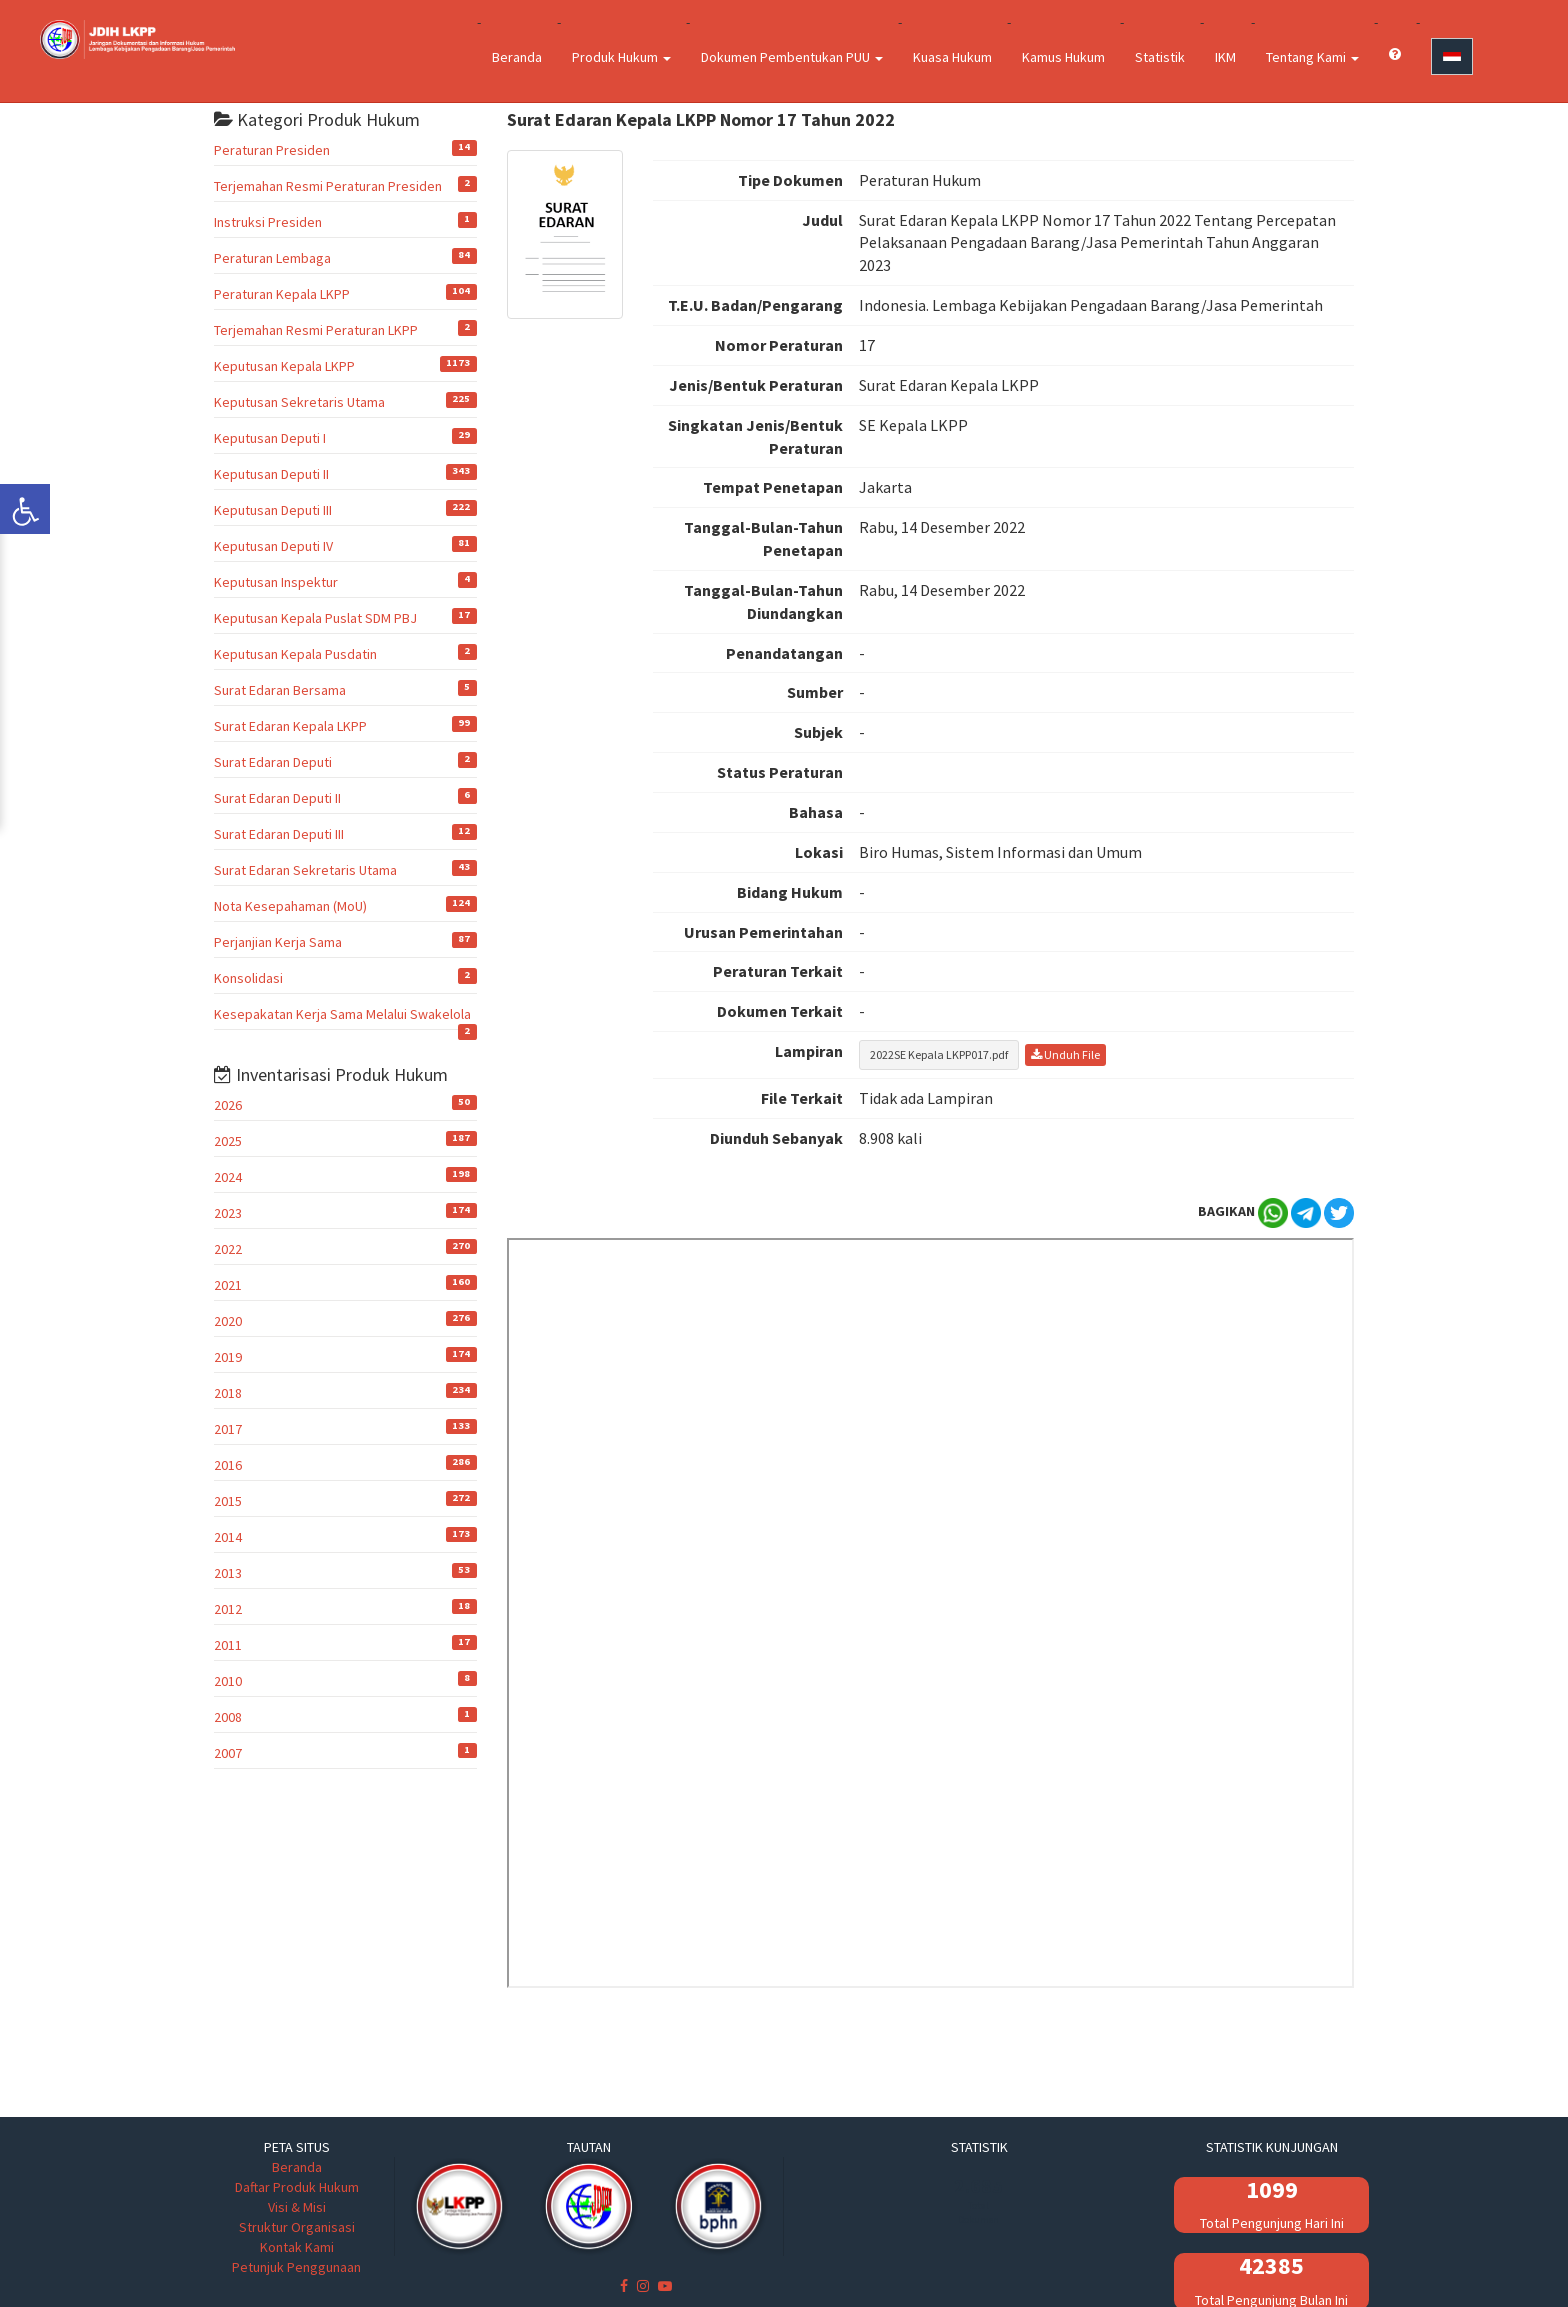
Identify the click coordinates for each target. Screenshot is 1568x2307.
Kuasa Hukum (952, 57)
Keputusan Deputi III (273, 510)
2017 (228, 1429)
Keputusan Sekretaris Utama (299, 402)
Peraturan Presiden (272, 150)
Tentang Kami (1312, 57)
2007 (228, 1753)
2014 (228, 1537)
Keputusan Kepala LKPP (284, 366)
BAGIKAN (1226, 1211)
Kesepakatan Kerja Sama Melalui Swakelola (342, 1014)
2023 (228, 1213)
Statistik (1160, 57)
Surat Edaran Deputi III (279, 834)
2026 (228, 1105)
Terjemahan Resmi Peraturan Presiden (328, 186)
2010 (228, 1681)
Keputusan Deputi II (271, 474)
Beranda (517, 57)
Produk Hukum (621, 57)
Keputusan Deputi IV (273, 546)
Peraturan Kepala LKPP (282, 294)
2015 (228, 1501)
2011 (228, 1645)
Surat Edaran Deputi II (277, 798)
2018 (228, 1393)
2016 (228, 1465)
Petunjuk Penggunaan (296, 2267)
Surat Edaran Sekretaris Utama (305, 870)
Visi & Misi (297, 2207)
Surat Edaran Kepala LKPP (290, 726)
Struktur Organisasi (297, 2227)
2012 (228, 1609)
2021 (228, 1285)
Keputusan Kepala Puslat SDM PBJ (315, 618)
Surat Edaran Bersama (280, 690)
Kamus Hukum (1063, 57)
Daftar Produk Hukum (297, 2187)
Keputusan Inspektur (276, 582)
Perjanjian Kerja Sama (278, 942)
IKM (1225, 57)
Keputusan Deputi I (270, 438)
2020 (228, 1321)
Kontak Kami (297, 2247)
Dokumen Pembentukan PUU (792, 57)
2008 (228, 1717)
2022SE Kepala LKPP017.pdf (939, 1054)
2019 (228, 1357)
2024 (228, 1177)
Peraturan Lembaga (272, 258)
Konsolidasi (248, 978)
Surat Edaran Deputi (273, 762)
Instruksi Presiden (268, 222)
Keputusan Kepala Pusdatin (295, 654)
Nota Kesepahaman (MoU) (290, 906)
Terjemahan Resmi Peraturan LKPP (316, 330)
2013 (228, 1573)
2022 (228, 1249)
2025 (228, 1141)
